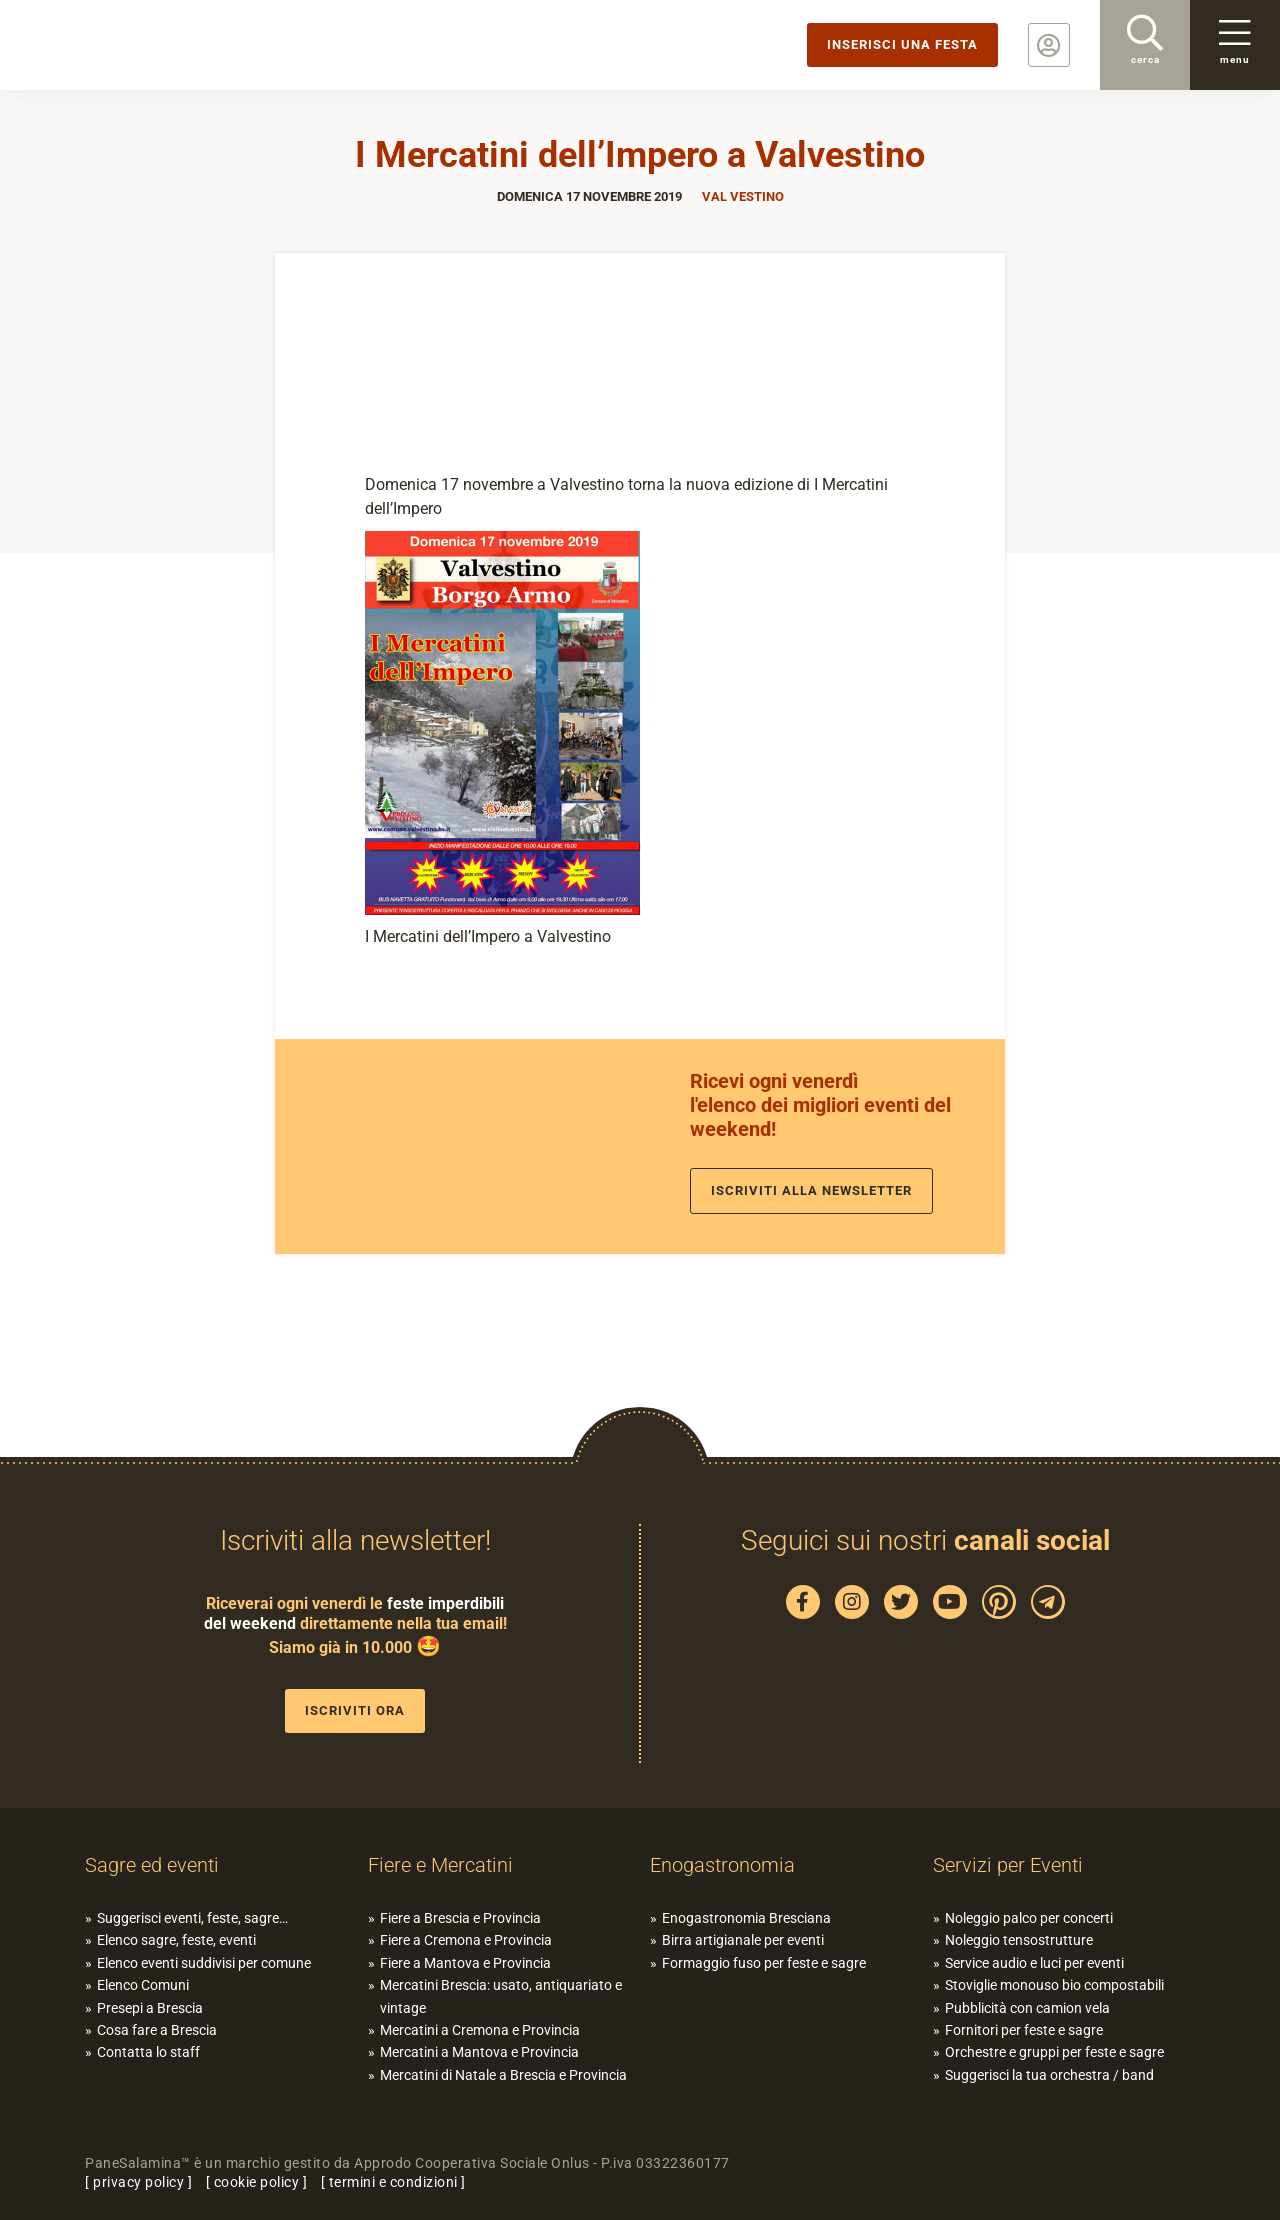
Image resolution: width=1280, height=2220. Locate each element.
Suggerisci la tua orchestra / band (1049, 2075)
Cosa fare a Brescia (157, 2030)
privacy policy (138, 2182)
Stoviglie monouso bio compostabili (1054, 1985)
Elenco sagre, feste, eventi (176, 1940)
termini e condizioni (393, 2182)
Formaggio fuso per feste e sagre (764, 1963)
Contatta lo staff (148, 2052)
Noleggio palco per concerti (1029, 1918)
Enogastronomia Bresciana (746, 1918)
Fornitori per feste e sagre (1024, 2030)
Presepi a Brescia (150, 2008)
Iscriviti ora (355, 1710)
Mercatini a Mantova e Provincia (479, 2052)
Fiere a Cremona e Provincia (466, 1940)
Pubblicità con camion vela (1027, 2008)
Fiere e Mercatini (440, 1865)
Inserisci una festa (902, 44)
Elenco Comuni (143, 1985)
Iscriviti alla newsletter (811, 1190)
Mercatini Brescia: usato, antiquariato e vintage (501, 1996)
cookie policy (257, 2182)
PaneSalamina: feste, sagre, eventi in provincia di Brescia (155, 45)
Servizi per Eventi (1008, 1865)
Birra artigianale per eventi (743, 1940)
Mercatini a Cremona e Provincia (480, 2030)
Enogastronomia (722, 1865)
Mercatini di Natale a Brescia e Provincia (503, 2075)
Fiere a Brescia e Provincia (460, 1918)
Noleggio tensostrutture (1019, 1940)
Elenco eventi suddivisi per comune (204, 1963)
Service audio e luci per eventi (1034, 1963)
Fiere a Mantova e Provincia (465, 1963)
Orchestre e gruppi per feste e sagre (1054, 2052)
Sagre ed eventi (152, 1865)
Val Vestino (743, 196)
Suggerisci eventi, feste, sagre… (192, 1918)
